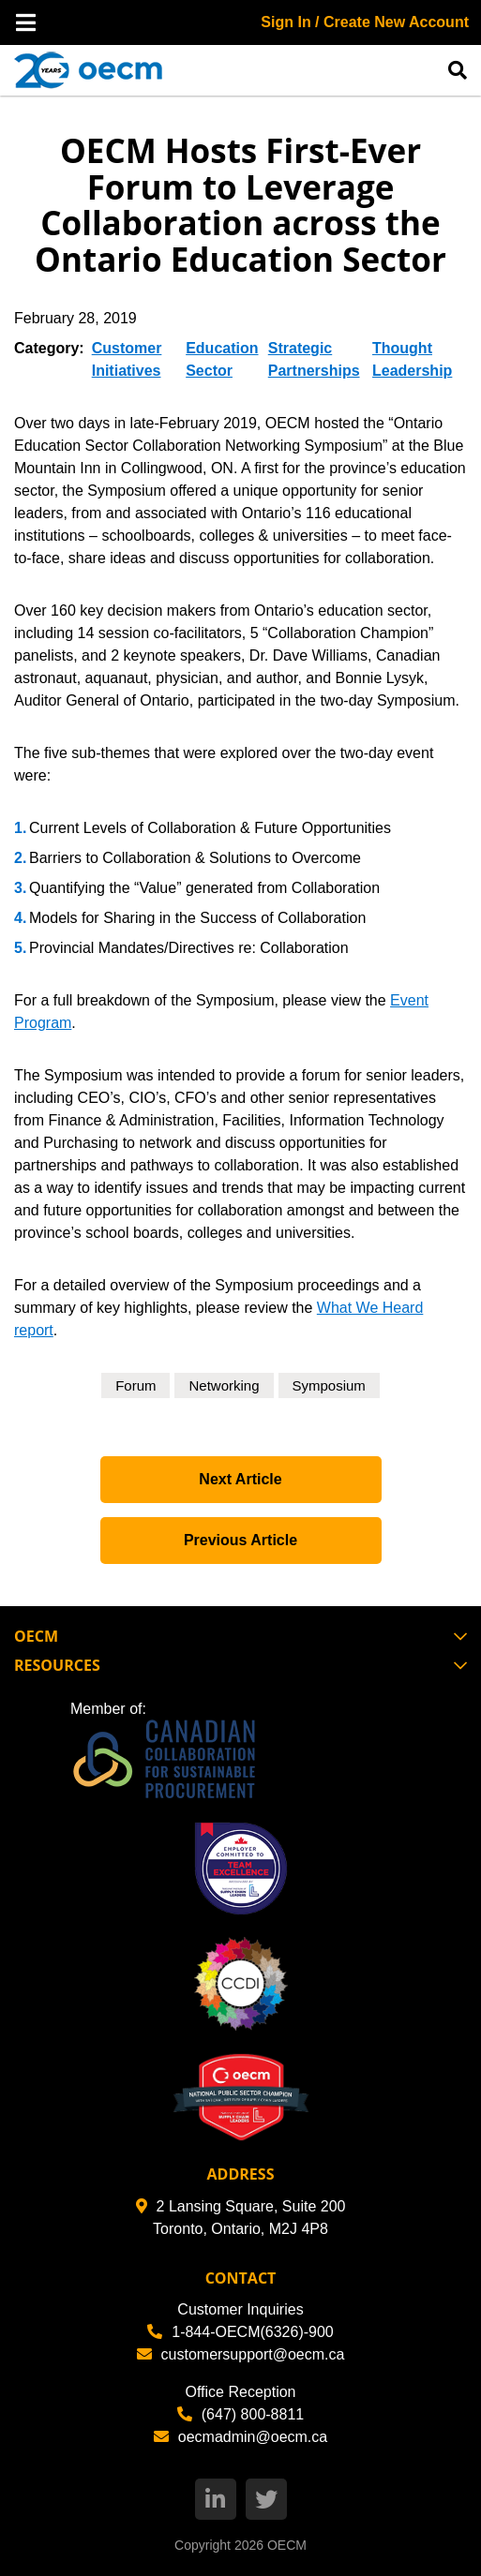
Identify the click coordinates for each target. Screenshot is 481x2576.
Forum (135, 1385)
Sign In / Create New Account (365, 22)
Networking (223, 1385)
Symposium (329, 1385)
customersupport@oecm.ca (241, 2354)
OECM (287, 2545)
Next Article (240, 1479)
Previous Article (240, 1540)
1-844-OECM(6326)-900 (240, 2332)
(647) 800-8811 (240, 2414)
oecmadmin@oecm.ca (240, 2437)
